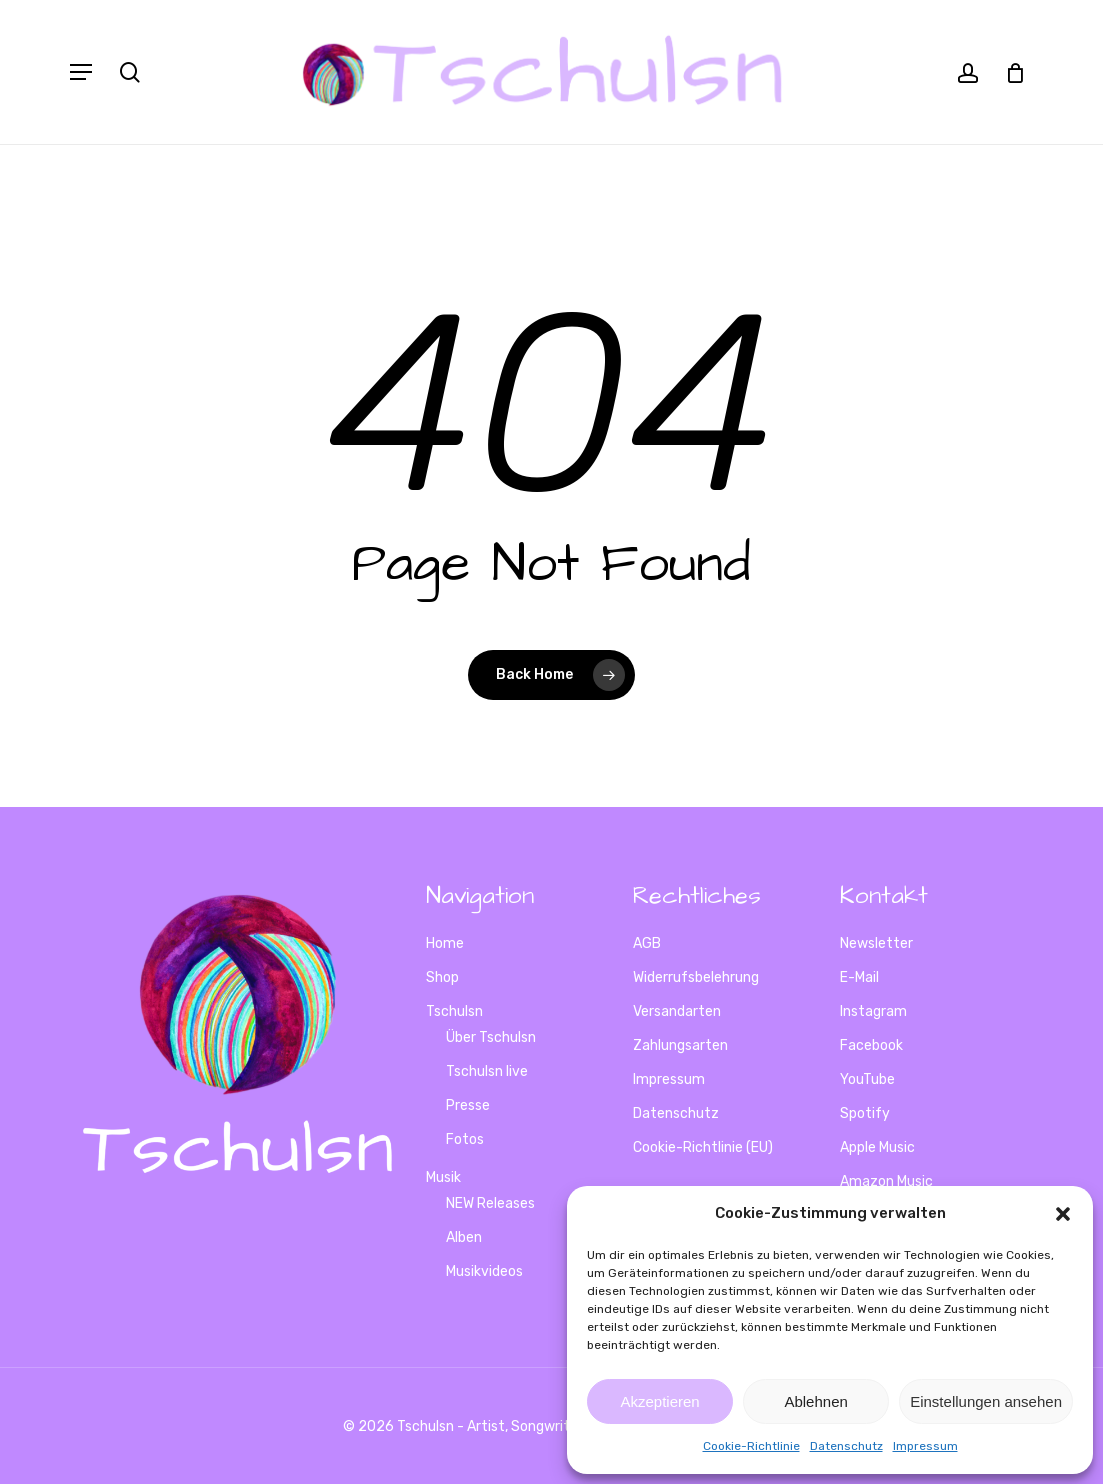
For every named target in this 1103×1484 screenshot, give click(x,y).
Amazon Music (886, 1181)
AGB (647, 943)
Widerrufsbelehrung (696, 977)
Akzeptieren (659, 1401)
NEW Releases (490, 1203)
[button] (1063, 1214)
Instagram (873, 1011)
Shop (442, 977)
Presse (468, 1105)
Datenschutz (846, 1446)
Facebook (871, 1045)
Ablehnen (815, 1401)
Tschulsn (454, 1011)
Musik (443, 1177)
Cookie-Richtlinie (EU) (703, 1147)
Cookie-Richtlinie (751, 1446)
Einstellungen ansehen (986, 1401)
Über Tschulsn (491, 1037)
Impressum (925, 1446)
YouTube (867, 1079)
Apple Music (877, 1147)
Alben (464, 1237)
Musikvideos (484, 1271)
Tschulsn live (487, 1071)
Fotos (465, 1139)
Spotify (865, 1113)
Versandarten (677, 1011)
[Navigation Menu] (81, 72)
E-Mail (859, 977)
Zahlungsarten (680, 1045)
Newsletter (876, 943)
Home (445, 943)
